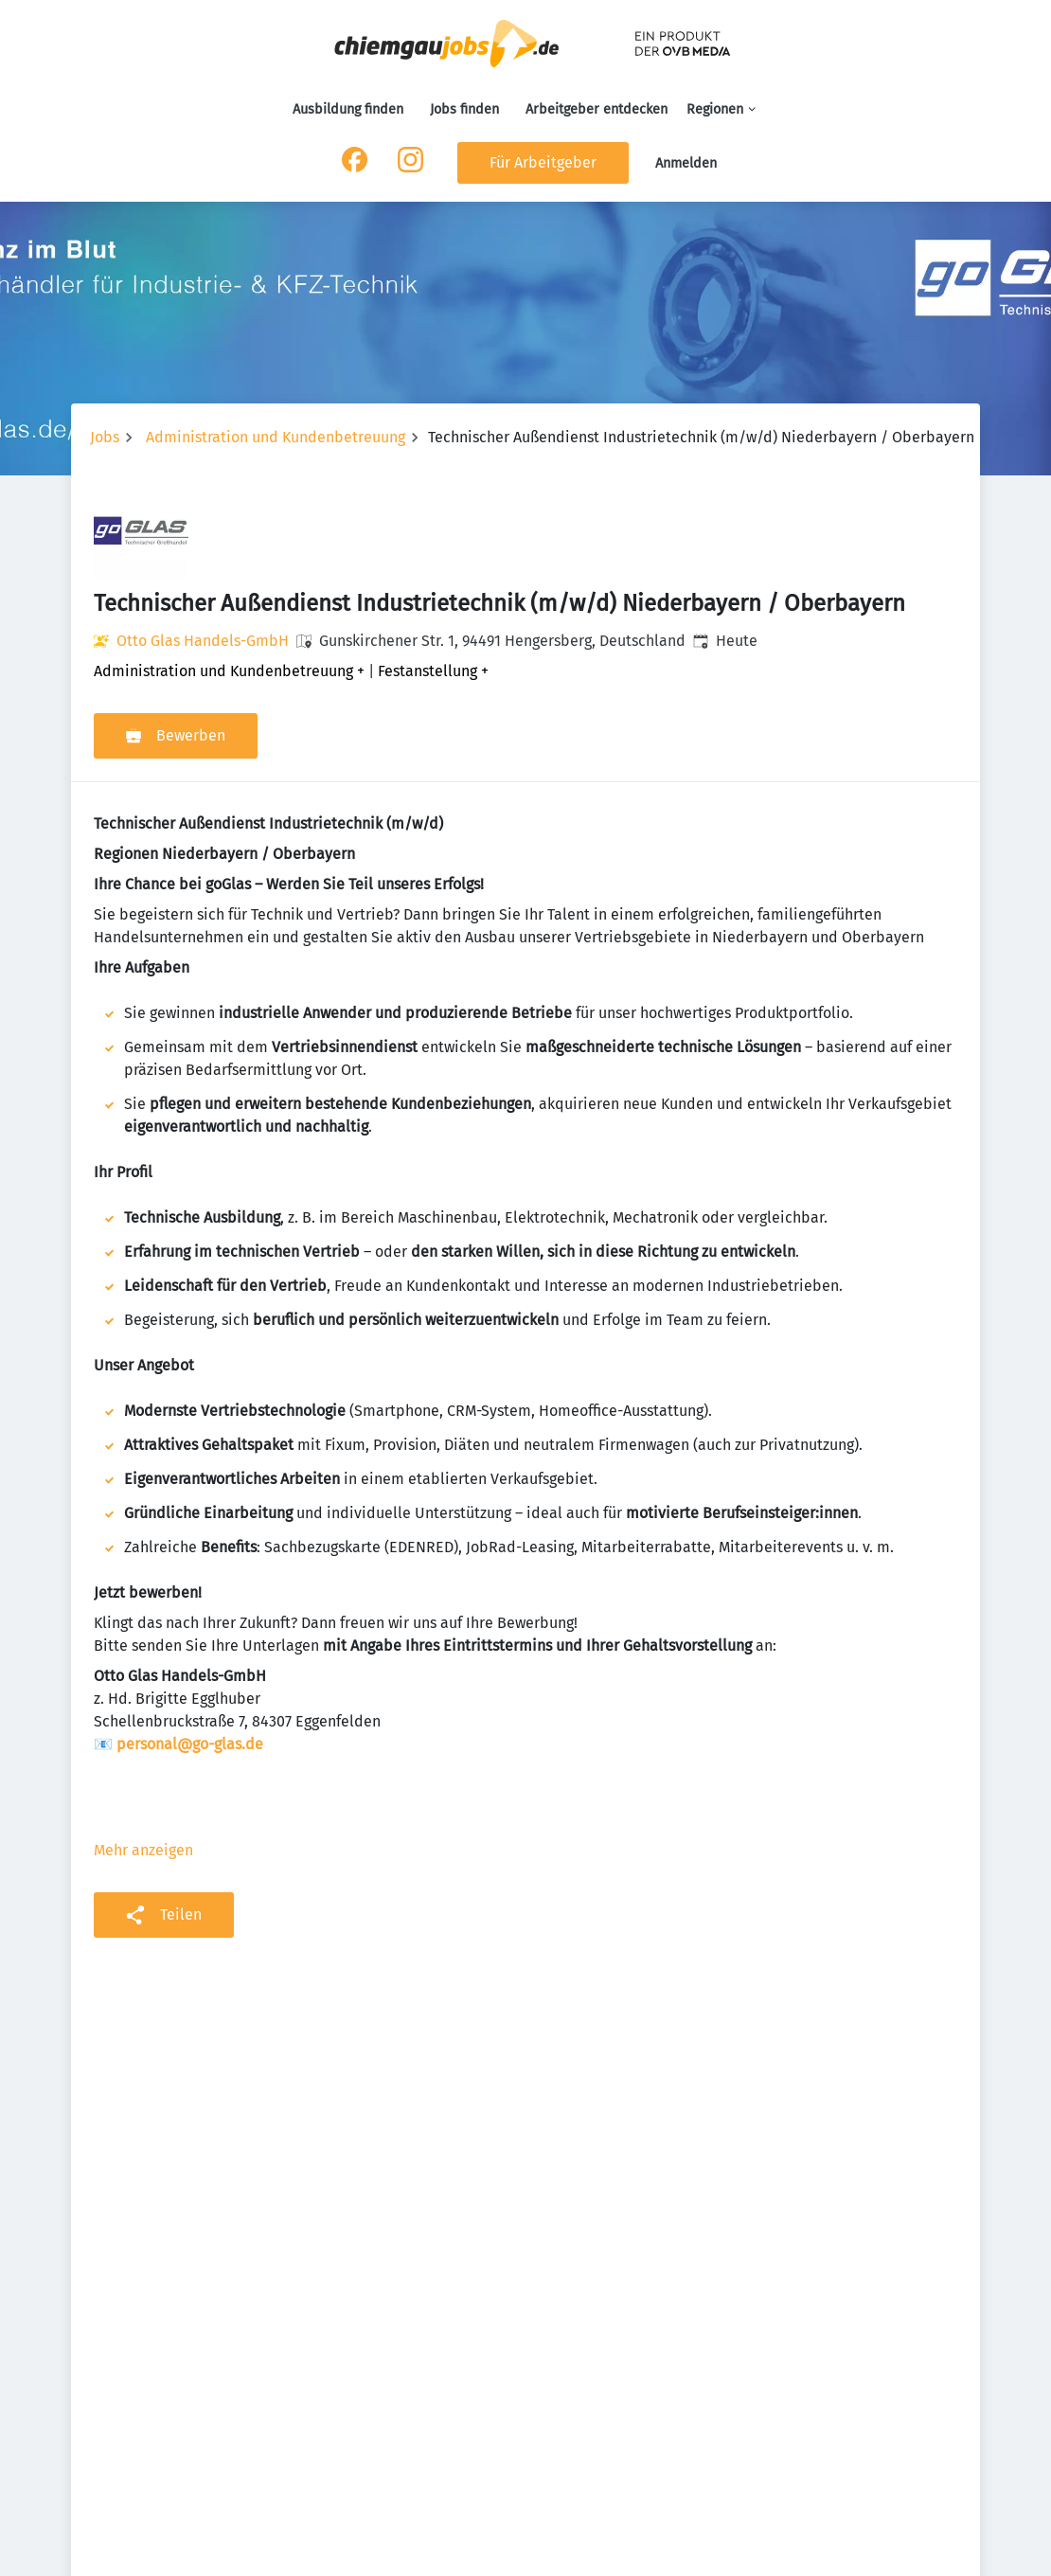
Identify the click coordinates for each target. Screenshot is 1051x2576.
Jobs (104, 437)
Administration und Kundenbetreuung (275, 437)
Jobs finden (464, 109)
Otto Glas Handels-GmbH (202, 641)
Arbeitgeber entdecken (597, 109)
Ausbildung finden (348, 109)
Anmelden (686, 163)
